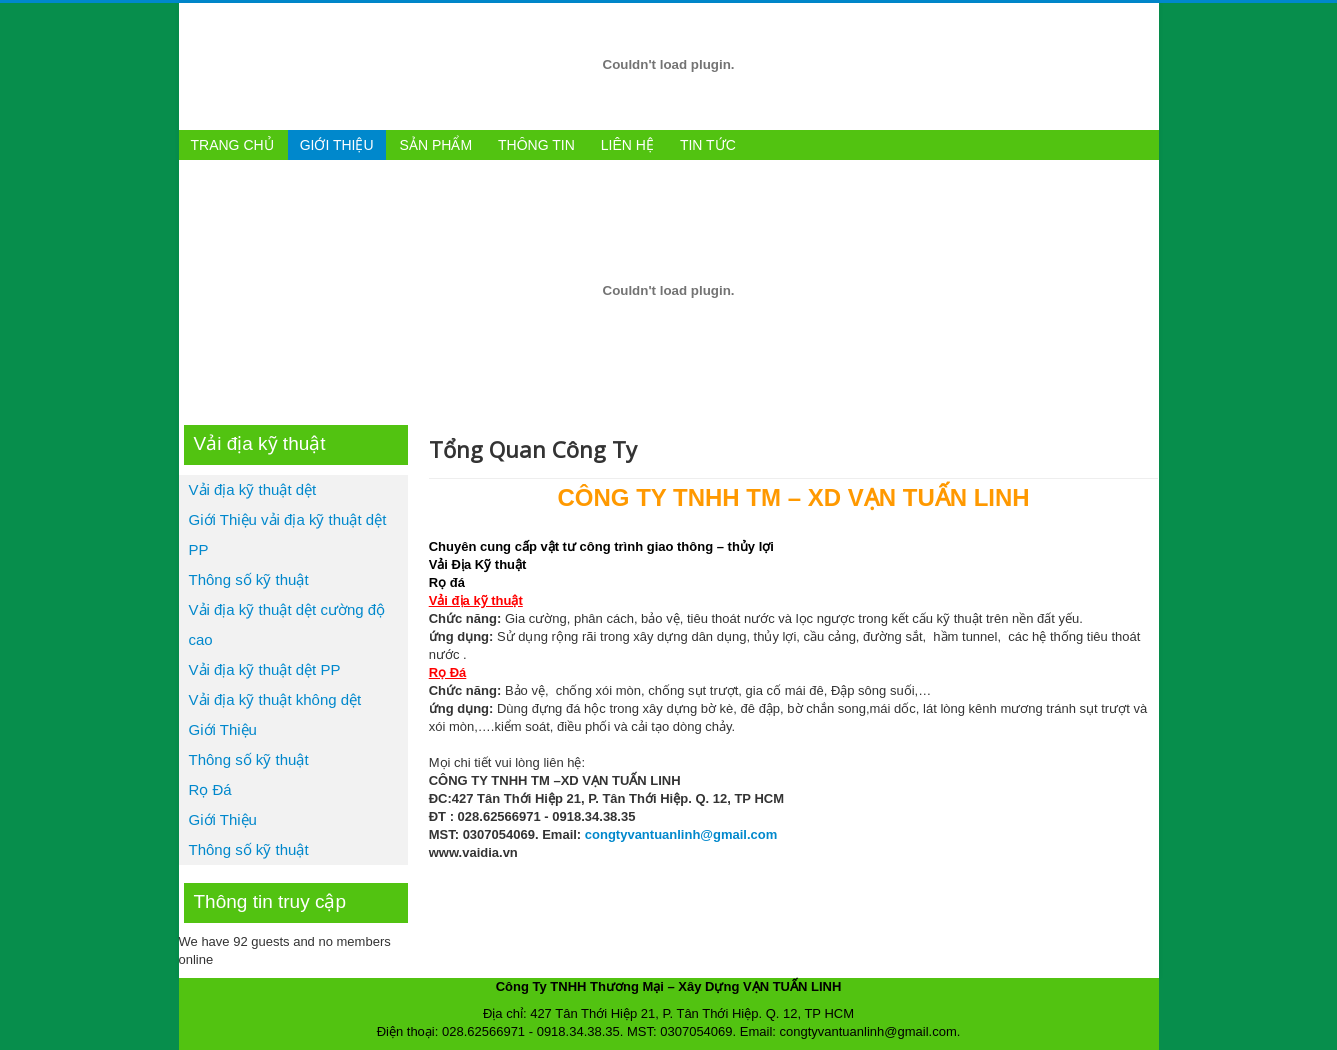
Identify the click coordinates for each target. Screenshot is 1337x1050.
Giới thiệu (337, 145)
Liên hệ (627, 145)
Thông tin (536, 145)
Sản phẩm (436, 145)
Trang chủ (232, 145)
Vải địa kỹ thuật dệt (253, 489)
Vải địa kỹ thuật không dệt (275, 699)
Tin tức (708, 145)
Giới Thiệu (223, 729)
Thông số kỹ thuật (249, 579)
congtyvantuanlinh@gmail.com (681, 834)
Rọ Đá (210, 789)
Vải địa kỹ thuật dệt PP (265, 669)
